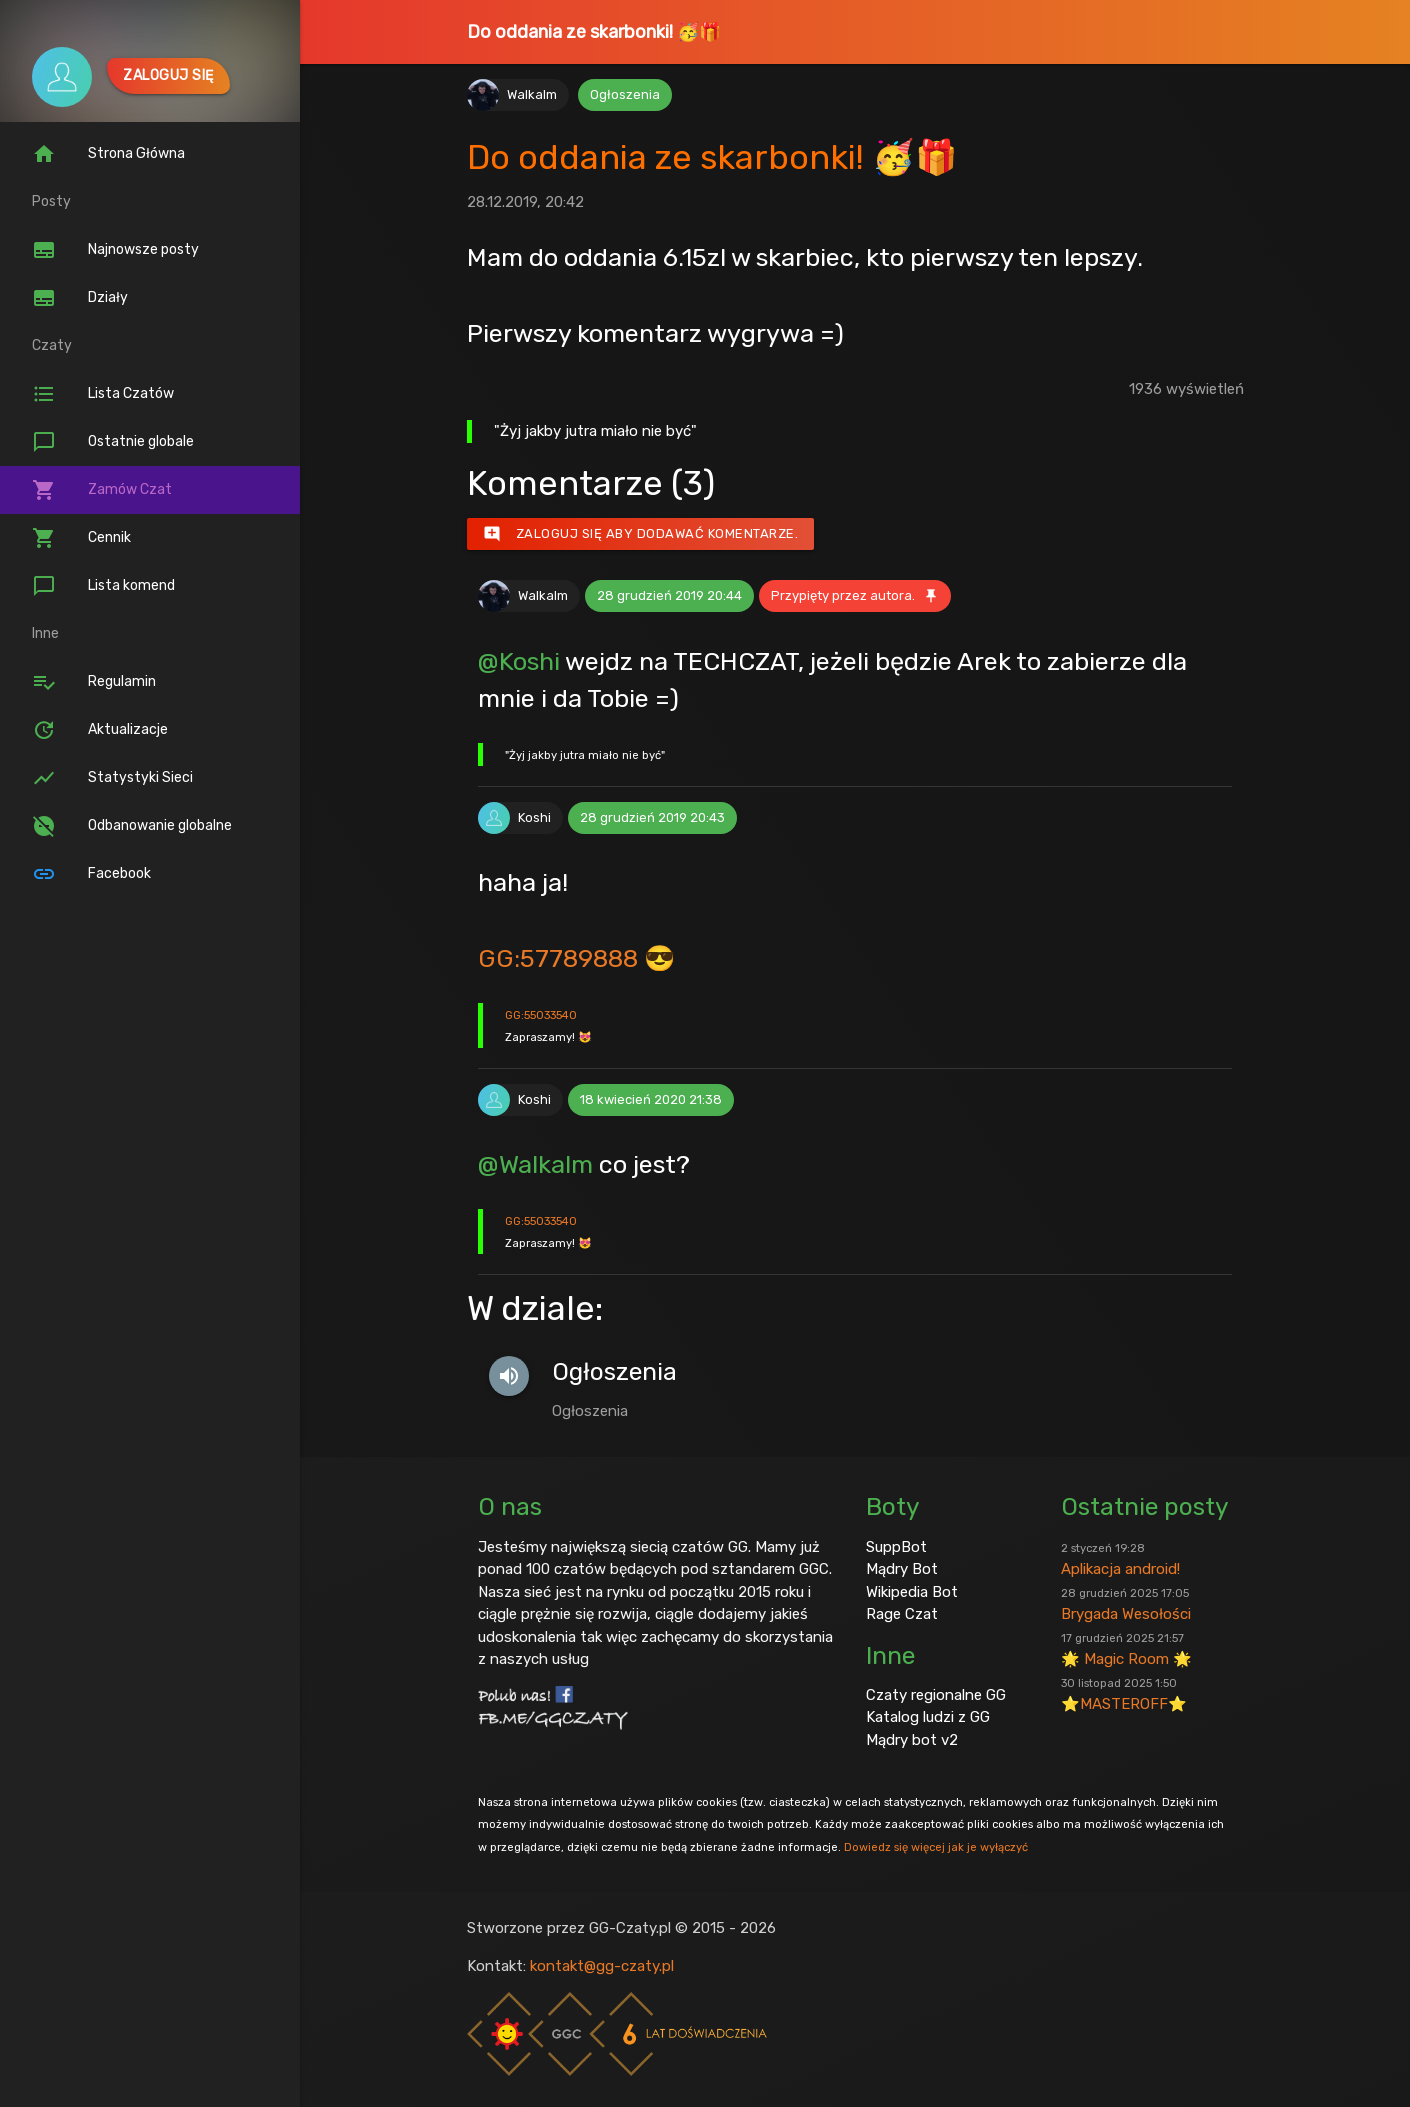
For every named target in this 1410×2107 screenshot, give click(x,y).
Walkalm (532, 94)
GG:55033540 (541, 1015)
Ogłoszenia (625, 94)
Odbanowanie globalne (132, 826)
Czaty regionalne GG (936, 1695)
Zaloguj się (168, 75)
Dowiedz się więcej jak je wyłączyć (936, 1847)
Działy (80, 298)
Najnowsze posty (115, 250)
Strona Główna (108, 154)
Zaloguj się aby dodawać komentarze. (641, 534)
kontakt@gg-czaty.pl (602, 1966)
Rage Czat (902, 1614)
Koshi (534, 817)
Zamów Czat (102, 490)
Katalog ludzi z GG (928, 1717)
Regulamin (94, 682)
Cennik (81, 538)
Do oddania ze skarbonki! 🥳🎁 (594, 32)
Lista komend (103, 586)
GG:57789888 (558, 958)
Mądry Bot (902, 1569)
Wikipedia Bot (912, 1592)
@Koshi (519, 661)
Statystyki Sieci (112, 778)
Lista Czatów (103, 394)
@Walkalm (535, 1164)
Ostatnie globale (113, 442)
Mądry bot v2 (912, 1740)
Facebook (91, 874)
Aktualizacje (100, 730)
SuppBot (896, 1547)
